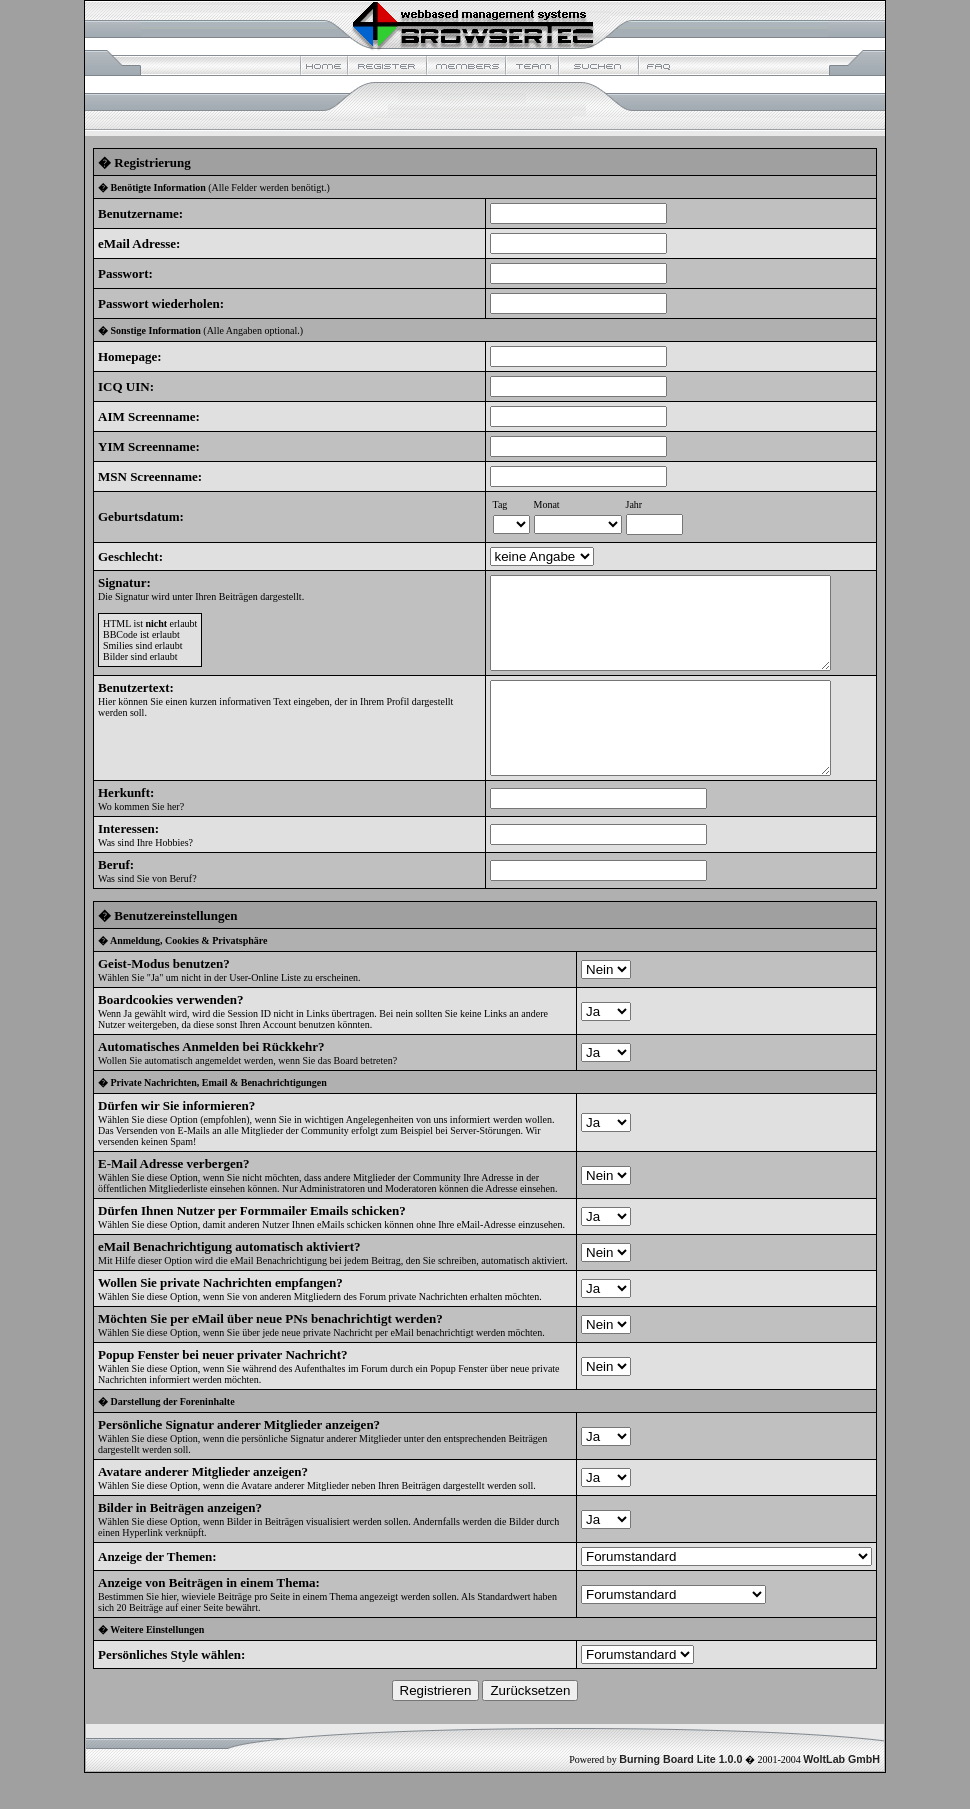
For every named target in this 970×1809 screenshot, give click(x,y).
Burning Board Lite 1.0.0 (680, 1795)
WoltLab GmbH (841, 1795)
